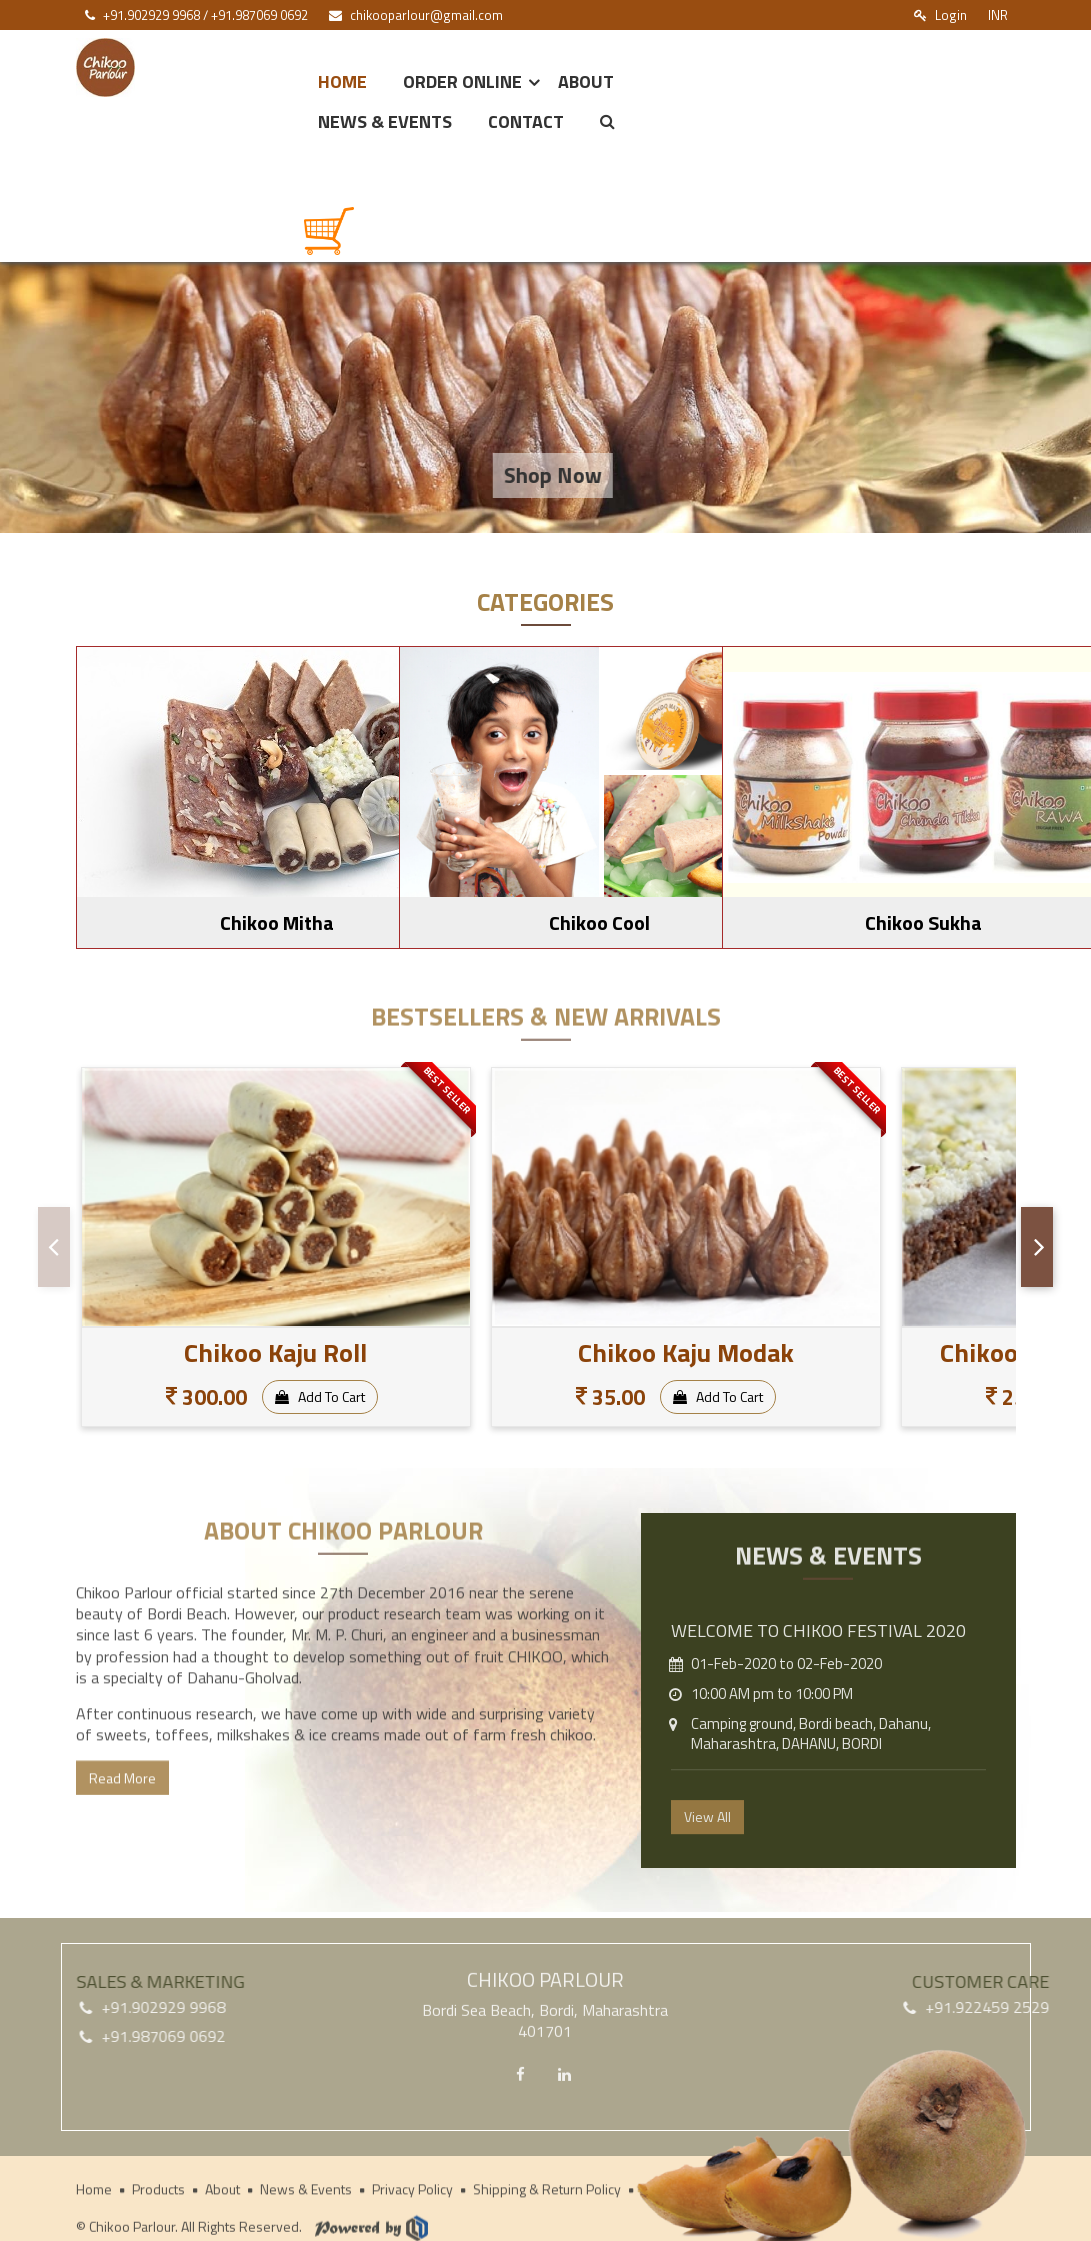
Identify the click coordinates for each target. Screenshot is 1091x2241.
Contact (526, 121)
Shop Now (570, 475)
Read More (122, 1801)
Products (158, 2192)
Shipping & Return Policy (547, 2192)
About (586, 81)
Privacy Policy (412, 2192)
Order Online (462, 81)
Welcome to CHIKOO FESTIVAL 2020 (818, 1656)
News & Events (385, 121)
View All (707, 1841)
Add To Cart (320, 1396)
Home (342, 81)
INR (998, 15)
